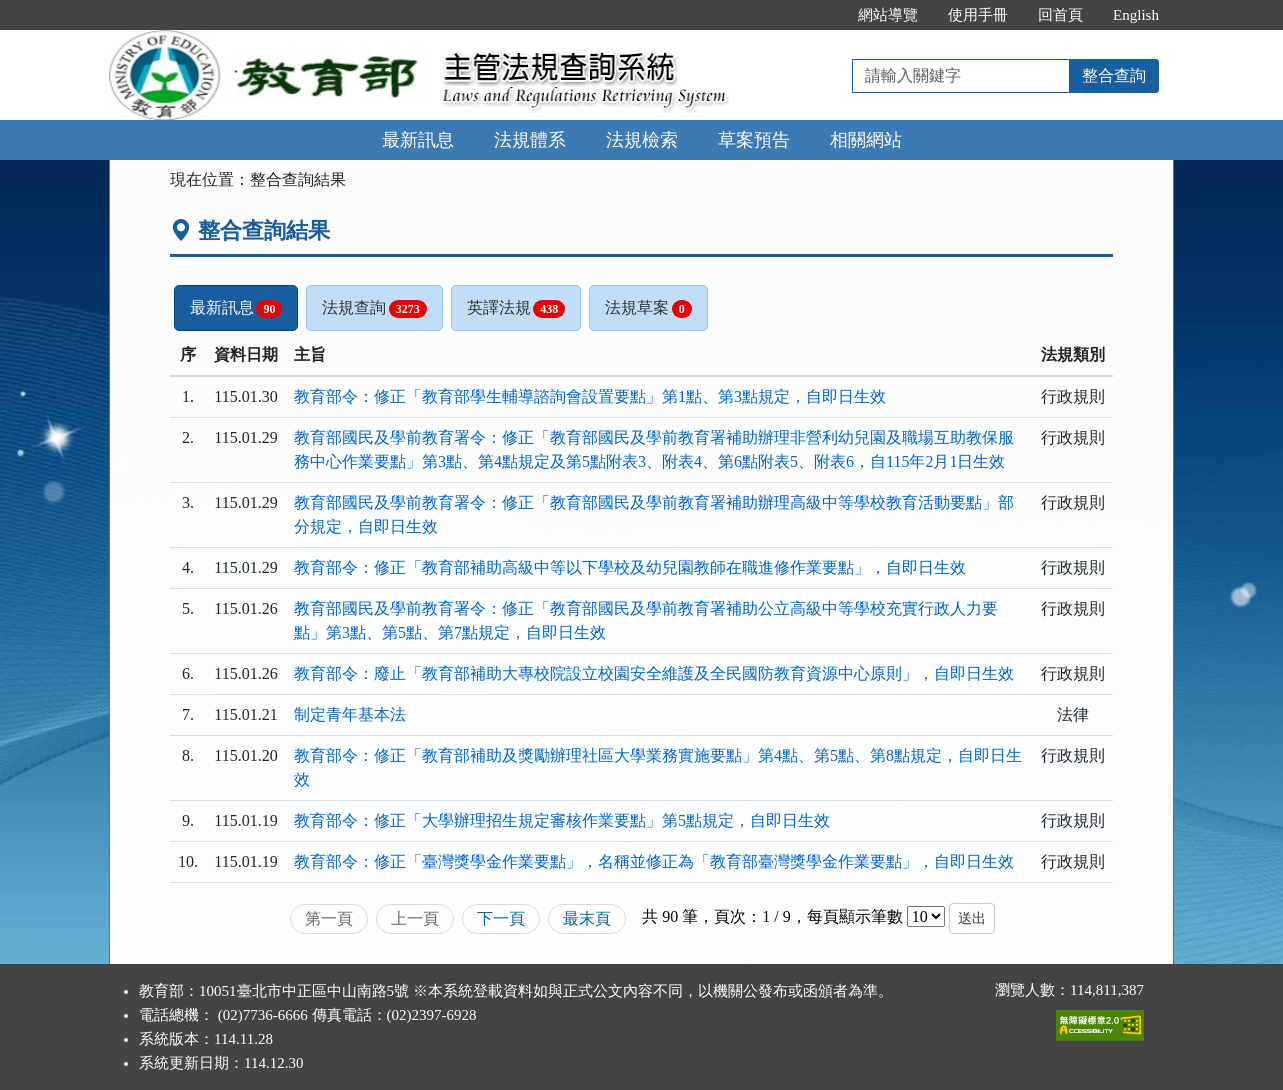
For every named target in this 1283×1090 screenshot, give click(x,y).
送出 (972, 918)
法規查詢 (374, 308)
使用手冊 (978, 15)
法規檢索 (642, 140)
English (1136, 15)
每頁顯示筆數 (855, 916)
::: (822, 15)
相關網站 (866, 140)
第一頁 (329, 918)
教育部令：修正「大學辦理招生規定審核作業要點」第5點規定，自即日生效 (562, 820)
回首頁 (1060, 15)
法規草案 (648, 308)
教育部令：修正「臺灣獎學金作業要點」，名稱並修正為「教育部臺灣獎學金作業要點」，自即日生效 (654, 861)
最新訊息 (418, 140)
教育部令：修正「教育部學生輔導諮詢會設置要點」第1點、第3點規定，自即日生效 (590, 396)
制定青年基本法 (350, 714)
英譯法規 (516, 308)
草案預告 (754, 140)
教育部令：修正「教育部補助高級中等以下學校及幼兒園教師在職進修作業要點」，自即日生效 (630, 567)
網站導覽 (888, 15)
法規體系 (530, 140)
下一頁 (501, 918)
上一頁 (415, 918)
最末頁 (587, 918)
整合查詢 (1114, 75)
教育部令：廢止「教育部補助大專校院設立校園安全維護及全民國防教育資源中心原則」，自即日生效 (654, 673)
